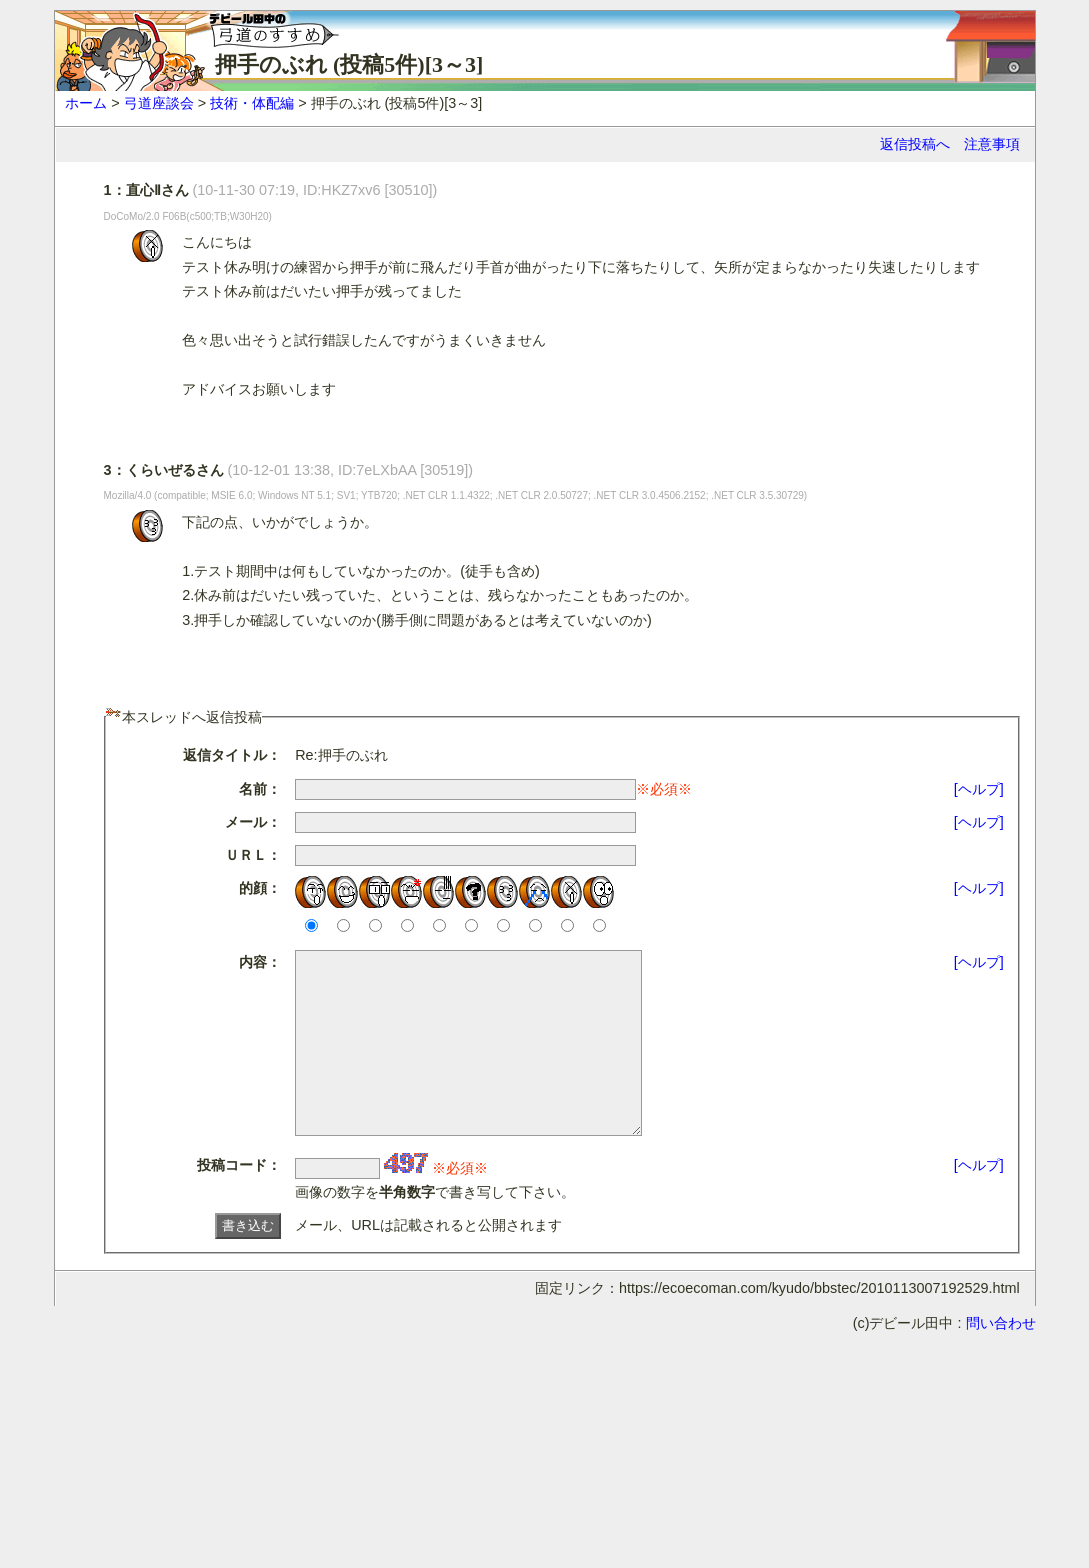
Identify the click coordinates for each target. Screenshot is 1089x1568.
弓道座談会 (159, 103)
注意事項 (992, 144)
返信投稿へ (915, 144)
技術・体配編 (252, 103)
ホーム (86, 103)
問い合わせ (1001, 1359)
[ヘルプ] (979, 789)
